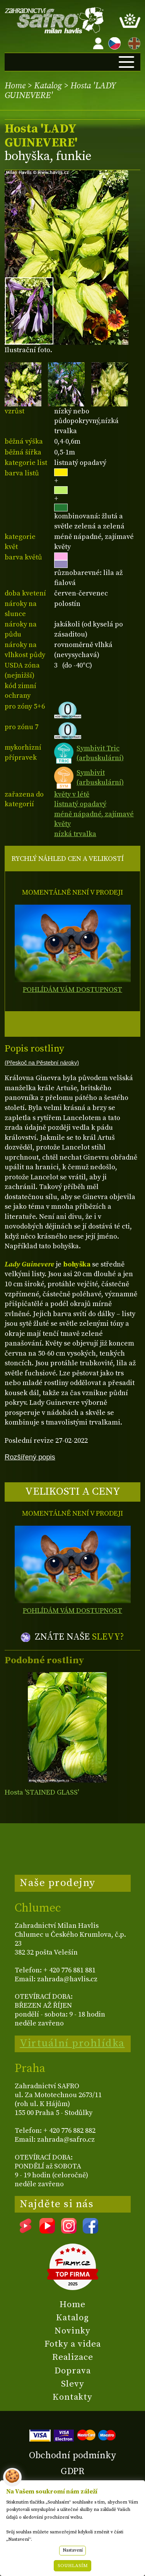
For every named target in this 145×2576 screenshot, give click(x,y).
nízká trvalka (75, 833)
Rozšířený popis (30, 1457)
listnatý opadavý (80, 804)
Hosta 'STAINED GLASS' (42, 1792)
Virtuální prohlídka (72, 2043)
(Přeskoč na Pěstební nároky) (42, 1063)
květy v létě (71, 794)
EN (132, 42)
